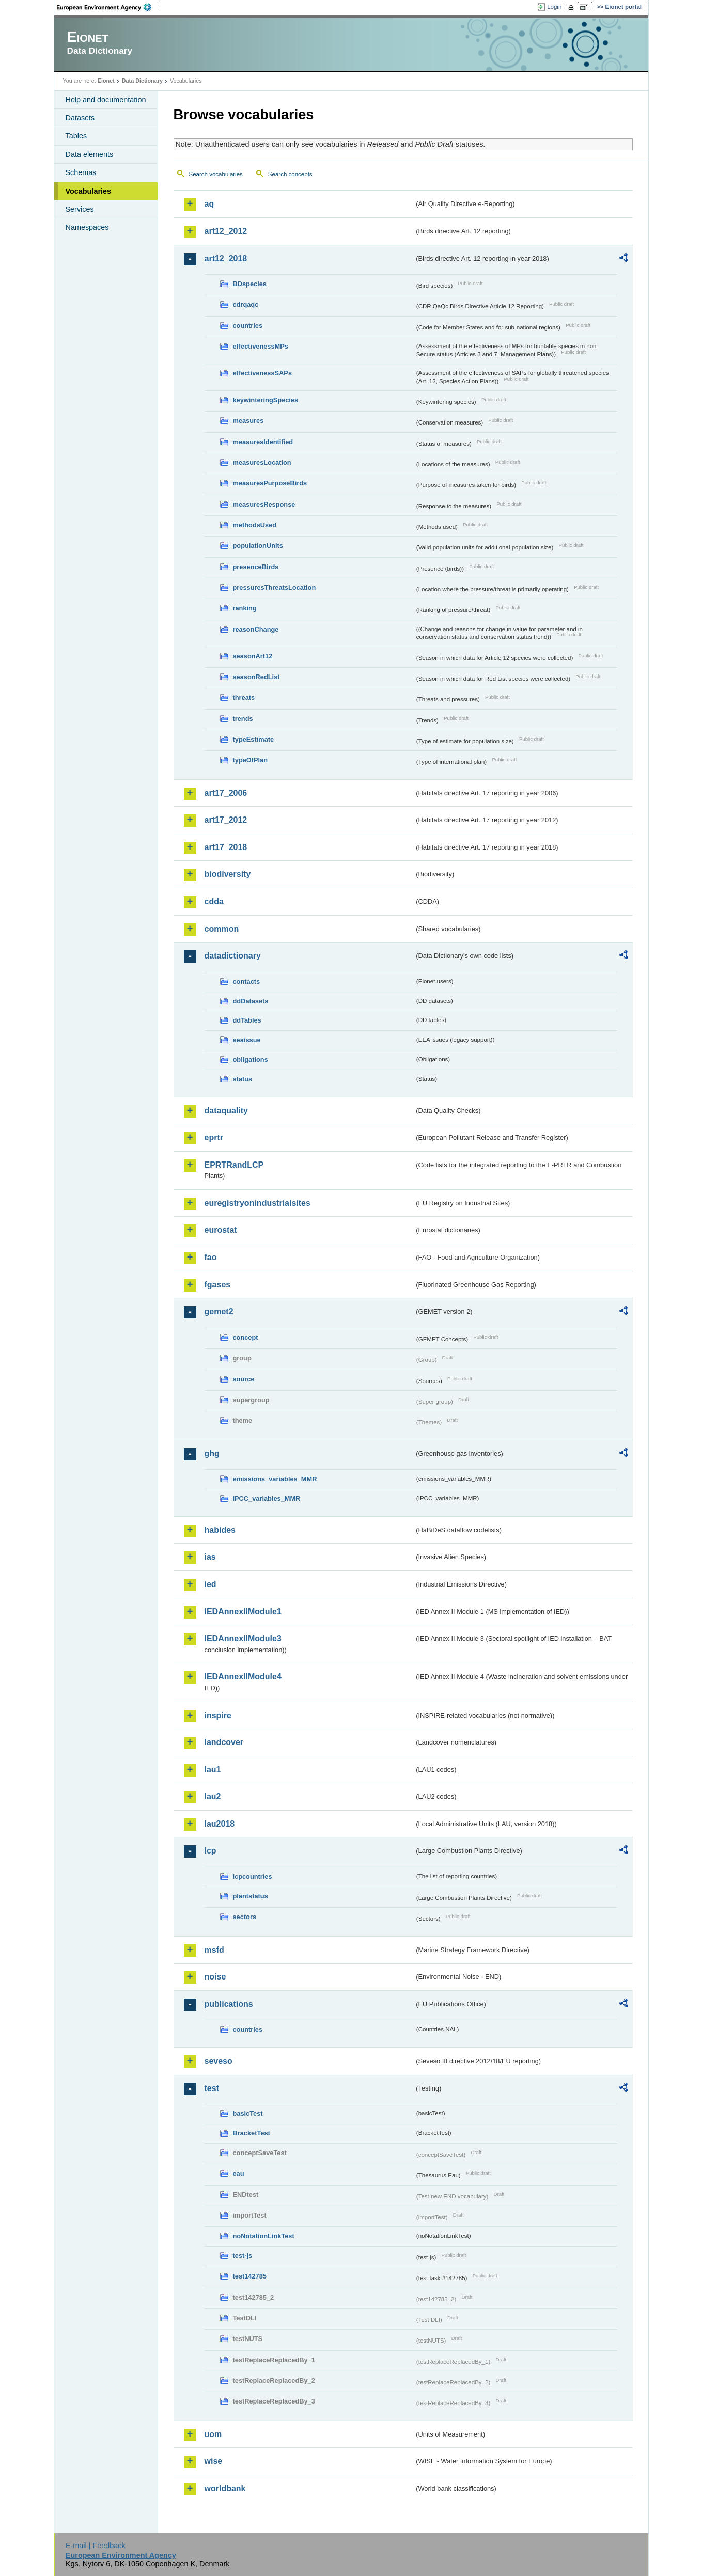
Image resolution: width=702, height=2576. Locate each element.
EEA (107, 7)
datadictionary (233, 955)
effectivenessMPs (260, 346)
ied (210, 1584)
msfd (214, 1949)
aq (209, 203)
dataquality (226, 1110)
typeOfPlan (250, 760)
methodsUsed (255, 525)
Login (554, 7)
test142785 (250, 2276)
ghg (212, 1453)
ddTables (247, 1020)
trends (243, 718)
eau (238, 2173)
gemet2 (219, 1311)
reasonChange (256, 629)
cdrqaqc (246, 304)
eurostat (221, 1230)
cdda (214, 901)
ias (210, 1556)
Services (80, 209)
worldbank (225, 2488)
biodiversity (228, 874)
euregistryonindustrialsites (257, 1203)
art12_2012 (226, 231)
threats (244, 697)
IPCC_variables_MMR (267, 1498)
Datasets (80, 118)
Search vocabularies (216, 174)
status (243, 1079)
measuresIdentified (263, 442)
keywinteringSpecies (266, 400)
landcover (224, 1742)
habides (220, 1530)
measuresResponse (264, 504)
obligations (250, 1059)
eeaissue (247, 1040)
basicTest (248, 2113)
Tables (76, 136)
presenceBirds (256, 567)
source (244, 1379)
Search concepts (290, 174)
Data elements (90, 154)
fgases (218, 1284)
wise (214, 2461)
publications (229, 2004)
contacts (246, 981)
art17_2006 (226, 793)
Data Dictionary (142, 80)
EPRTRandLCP (234, 1164)
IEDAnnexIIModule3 (243, 1638)
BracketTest (251, 2133)
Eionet (106, 80)
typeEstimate (253, 739)
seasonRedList (256, 677)
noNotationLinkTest (263, 2236)
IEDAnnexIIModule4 (243, 1676)
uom (213, 2434)
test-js (243, 2255)
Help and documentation (106, 100)
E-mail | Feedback (96, 2545)
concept (245, 1337)
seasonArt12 (253, 656)
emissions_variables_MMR (275, 1479)
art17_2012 (226, 819)
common (222, 928)
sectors (245, 1917)
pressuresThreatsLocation (274, 587)
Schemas (81, 172)
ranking (245, 608)
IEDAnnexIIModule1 (243, 1611)
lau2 (213, 1796)
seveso (218, 2060)
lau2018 (220, 1823)
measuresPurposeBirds (270, 483)
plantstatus (250, 1896)
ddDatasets (251, 1001)
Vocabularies (89, 191)
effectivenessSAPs (262, 373)
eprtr (214, 1137)
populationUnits (258, 545)
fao (211, 1257)
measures (248, 421)
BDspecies (250, 284)
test (212, 2088)
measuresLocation (262, 462)
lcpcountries (252, 1876)
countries (248, 325)
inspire (218, 1715)
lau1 (213, 1769)
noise (215, 1976)
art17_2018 (226, 847)
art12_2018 (226, 258)
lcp (210, 1850)
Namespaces (87, 227)
